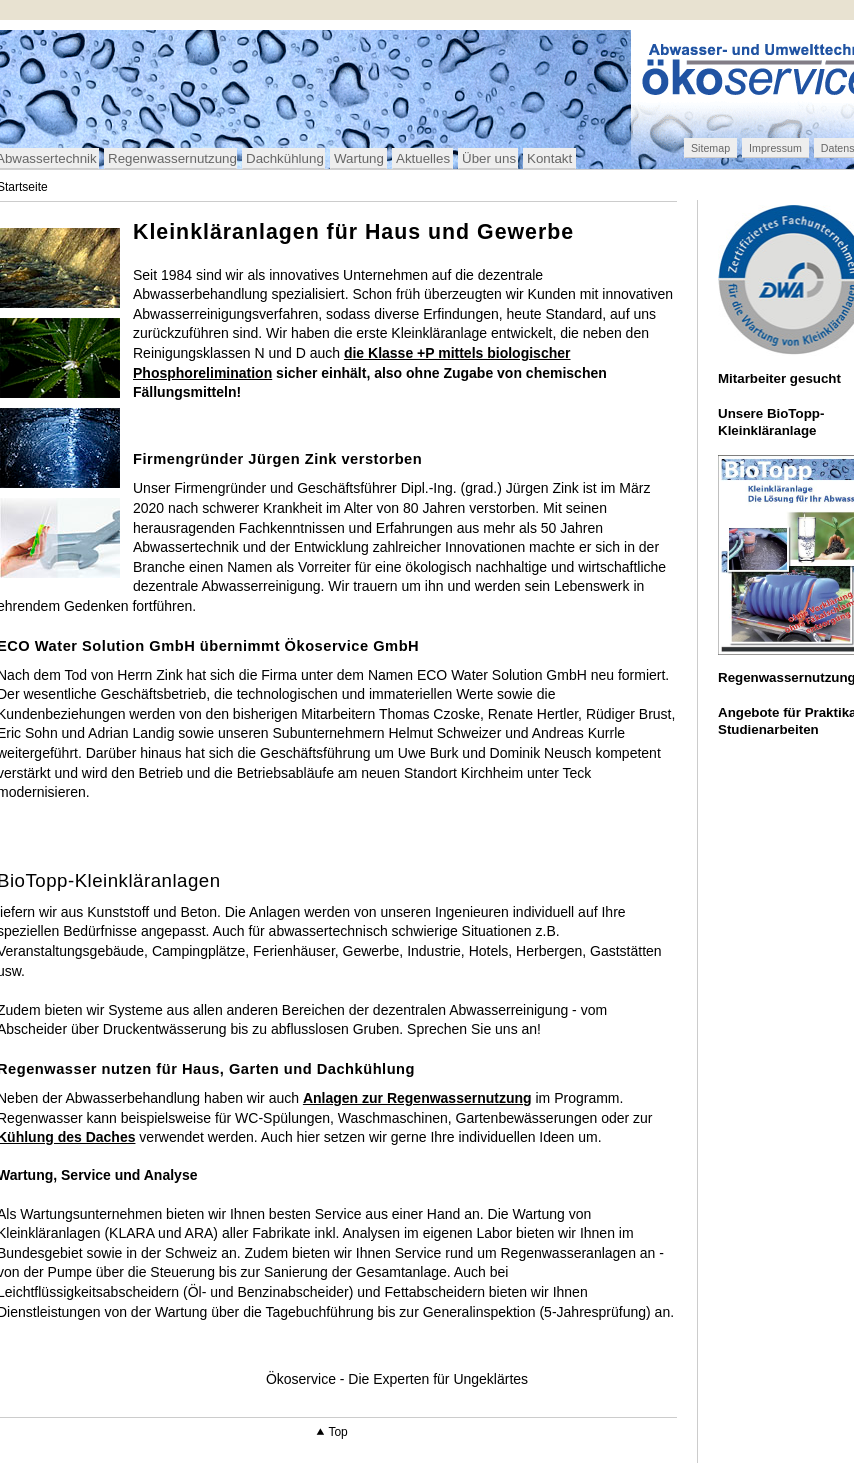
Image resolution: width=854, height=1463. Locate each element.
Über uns (489, 158)
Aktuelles (423, 158)
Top (337, 1432)
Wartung (359, 158)
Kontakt (549, 158)
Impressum (775, 148)
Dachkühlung (285, 158)
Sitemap (710, 148)
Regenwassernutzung (172, 158)
